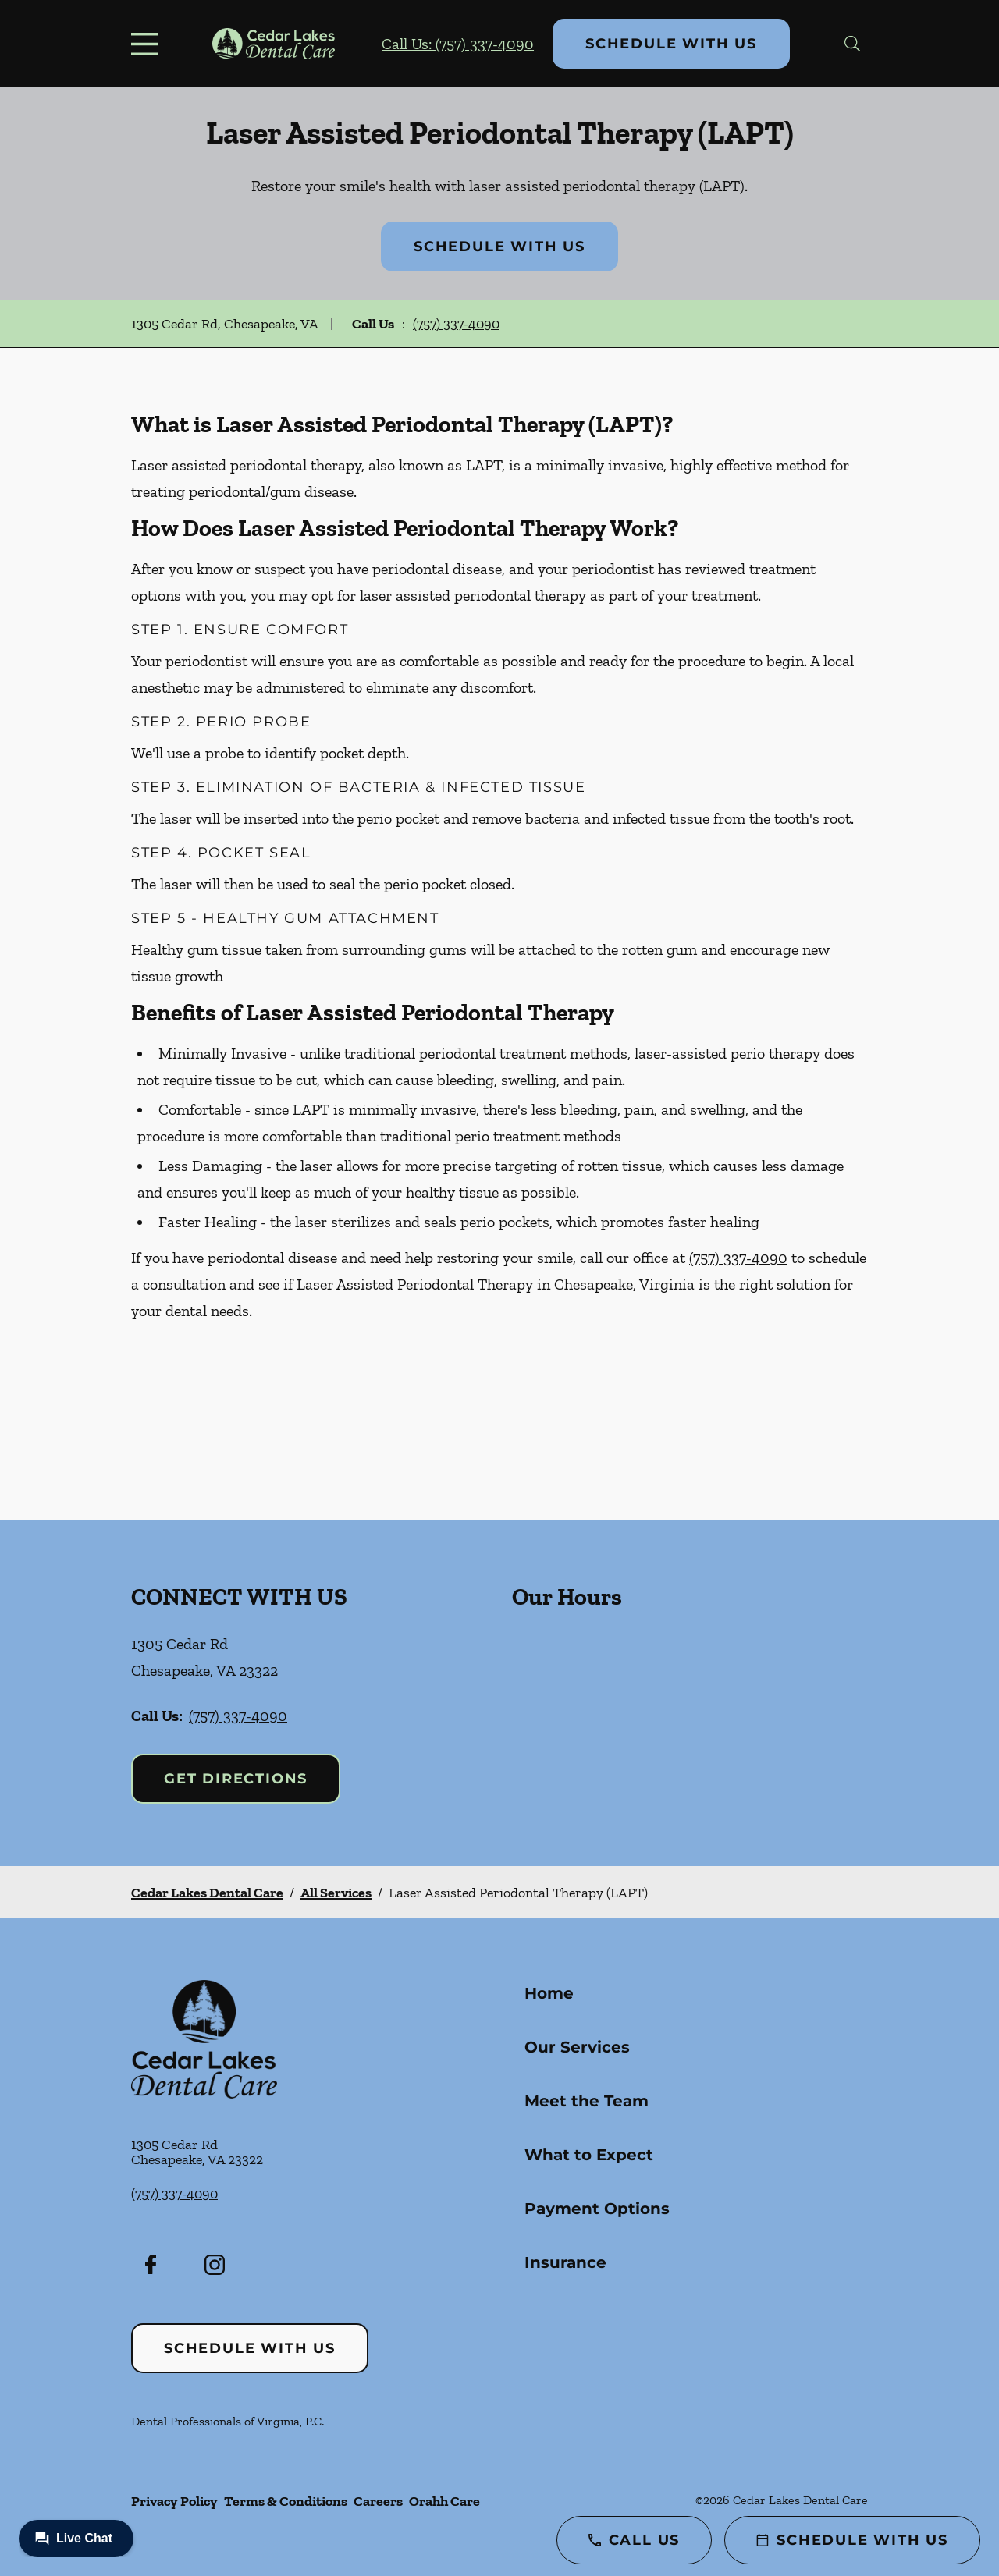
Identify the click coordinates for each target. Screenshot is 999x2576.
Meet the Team (586, 2101)
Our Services (577, 2047)
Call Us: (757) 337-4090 (458, 43)
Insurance (565, 2262)
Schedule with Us (671, 43)
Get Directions (236, 1778)
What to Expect (588, 2154)
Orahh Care (444, 2501)
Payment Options (597, 2208)
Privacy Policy (174, 2501)
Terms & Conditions (285, 2501)
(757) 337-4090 (456, 323)
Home (549, 1993)
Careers (378, 2501)
